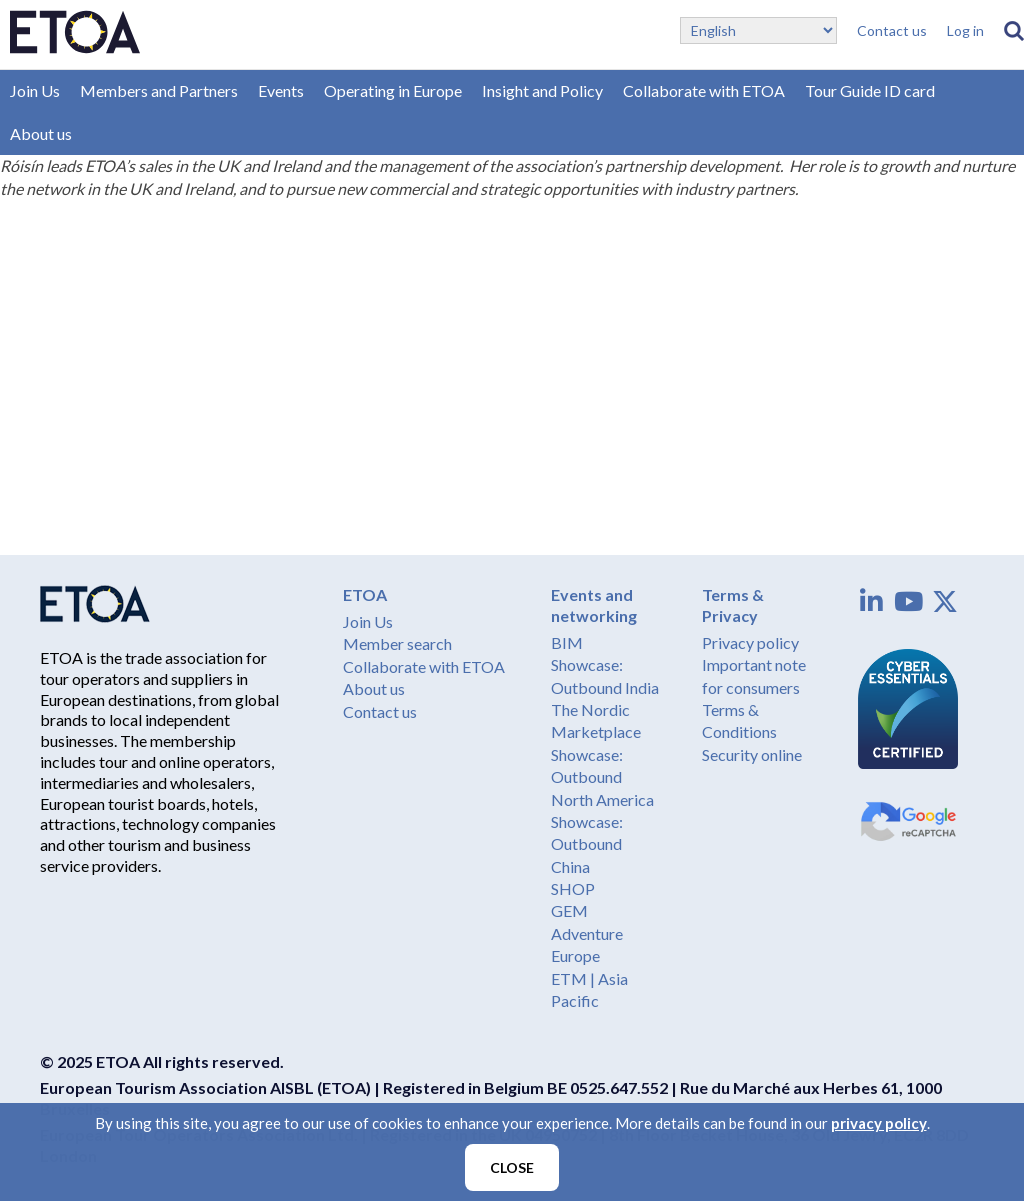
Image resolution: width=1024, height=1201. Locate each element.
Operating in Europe (393, 90)
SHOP (573, 888)
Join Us (35, 90)
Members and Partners (159, 90)
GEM (569, 910)
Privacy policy (750, 642)
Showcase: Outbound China (587, 844)
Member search (397, 643)
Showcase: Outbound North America (602, 777)
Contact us (892, 30)
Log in (965, 30)
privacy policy (879, 1123)
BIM (567, 642)
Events (281, 90)
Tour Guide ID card (870, 90)
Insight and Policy (542, 90)
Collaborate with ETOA (704, 90)
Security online (752, 754)
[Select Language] (758, 30)
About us (41, 133)
